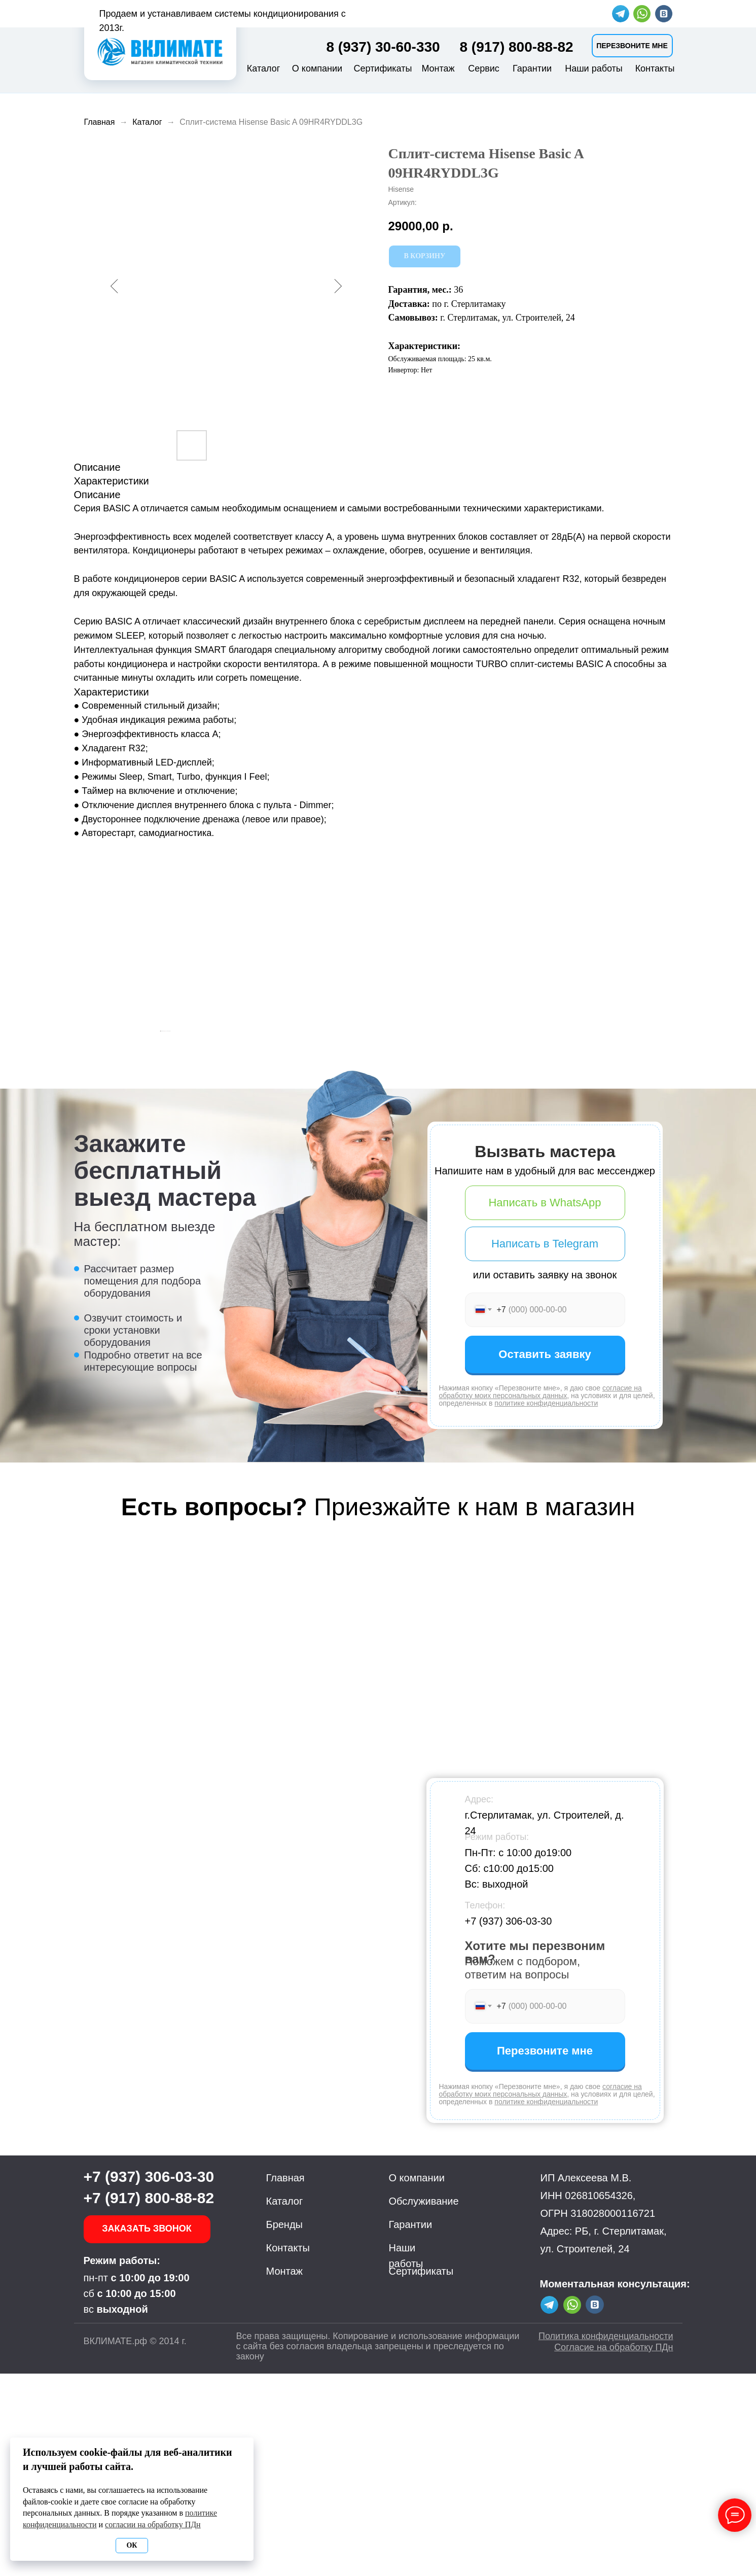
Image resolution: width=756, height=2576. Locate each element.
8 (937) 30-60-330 (383, 47)
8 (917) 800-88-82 (516, 47)
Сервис (483, 68)
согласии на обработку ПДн (153, 2524)
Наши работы (594, 68)
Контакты (655, 68)
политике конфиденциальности (546, 1606)
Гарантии (532, 68)
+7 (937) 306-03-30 (508, 2123)
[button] (632, 45)
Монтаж (437, 68)
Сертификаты (383, 68)
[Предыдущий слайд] (160, 1132)
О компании (317, 68)
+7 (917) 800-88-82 (149, 2400)
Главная (99, 122)
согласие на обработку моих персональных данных (540, 1594)
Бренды (284, 2426)
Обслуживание (424, 2403)
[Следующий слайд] (596, 1132)
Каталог (263, 68)
